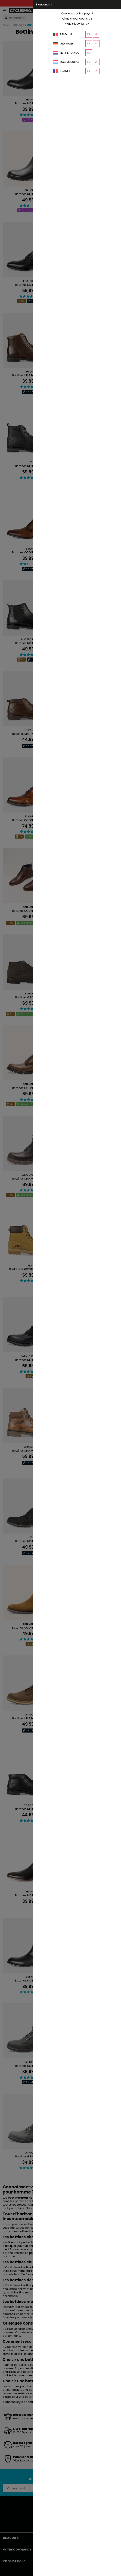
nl (96, 34)
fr (88, 34)
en (96, 43)
